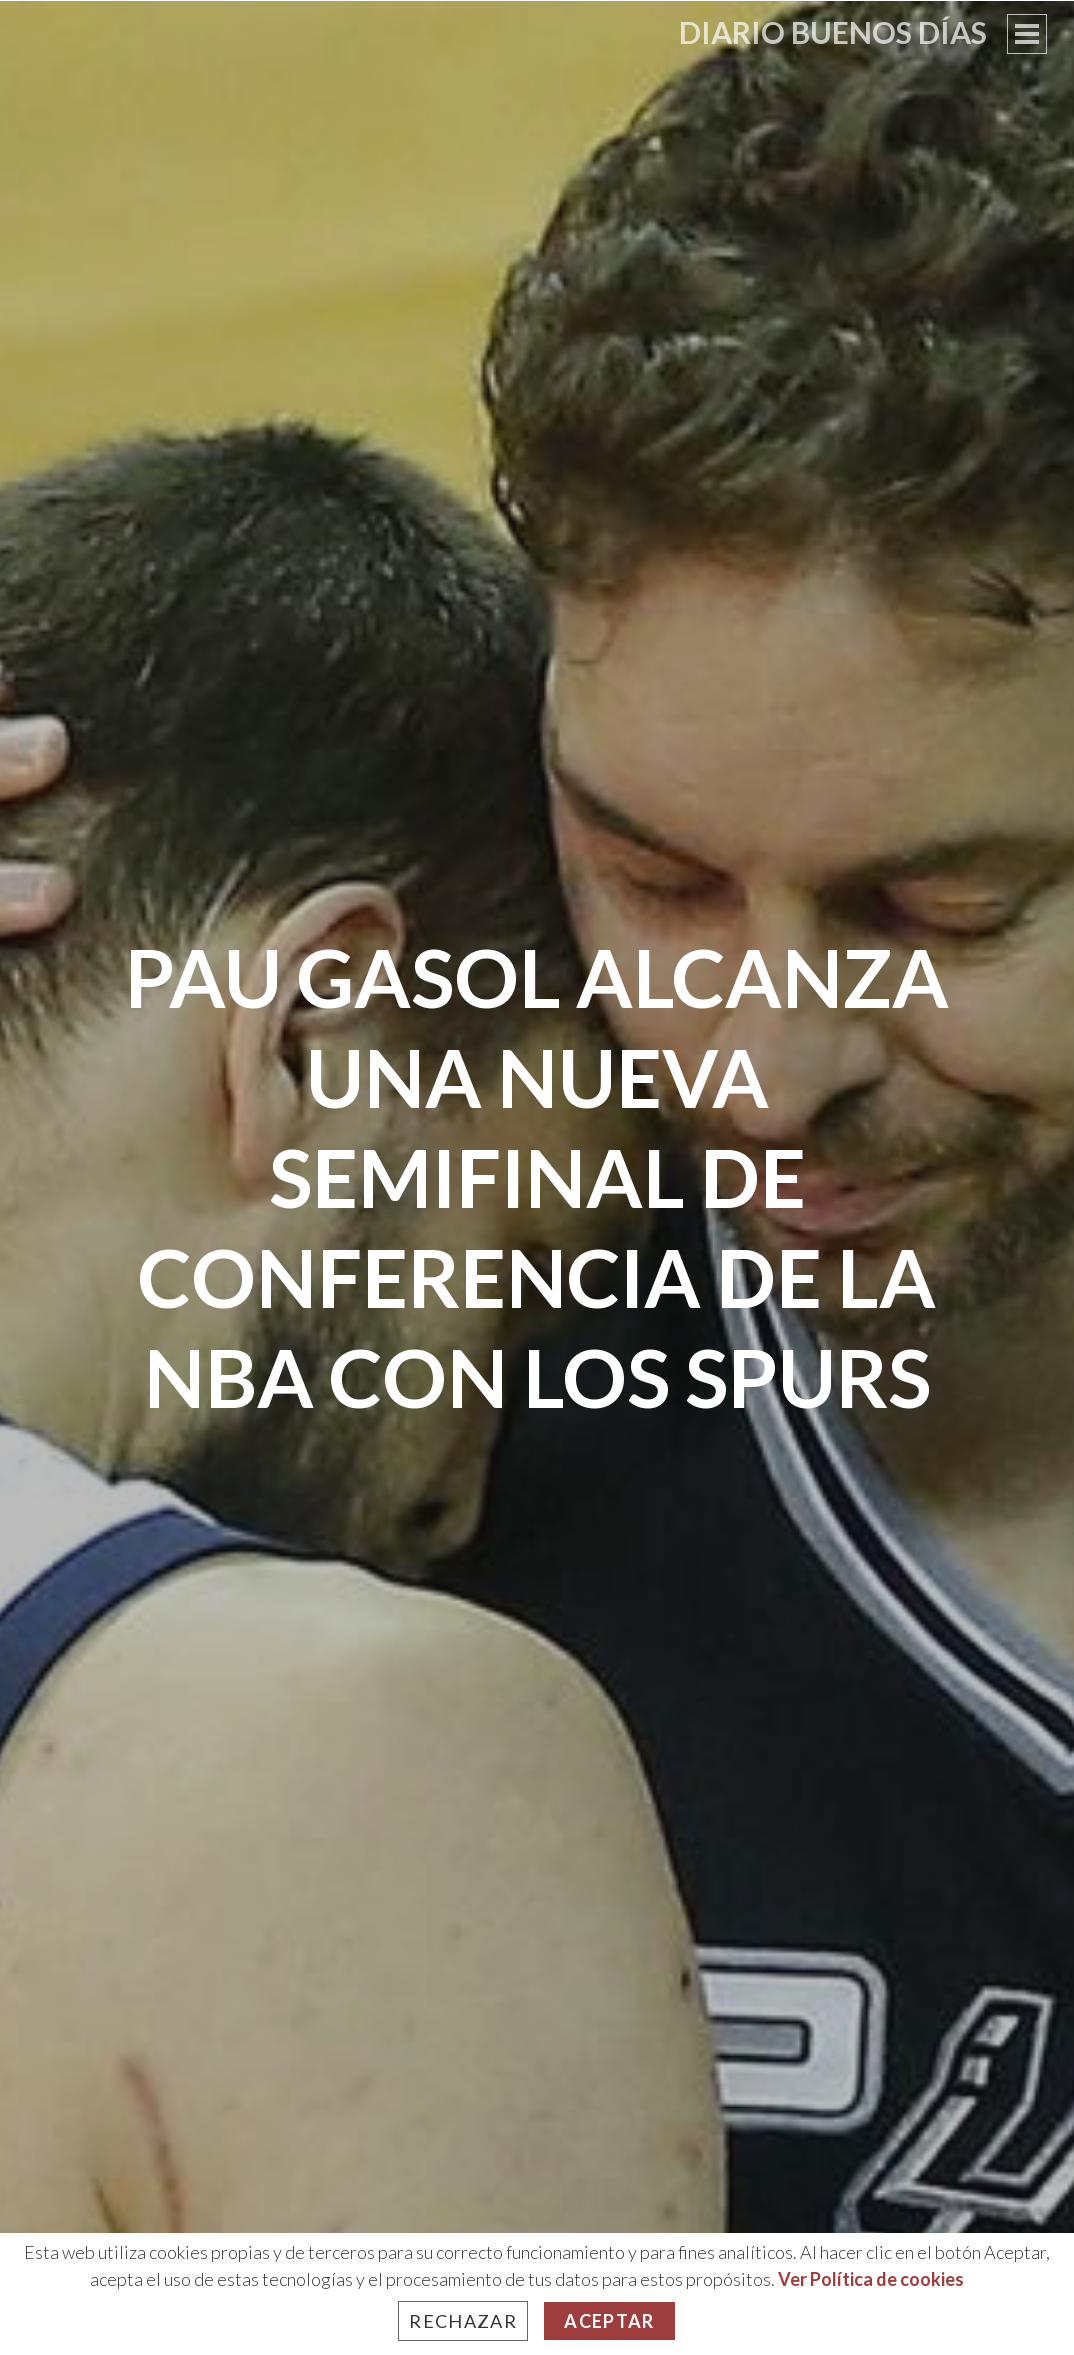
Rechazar (463, 2321)
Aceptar (609, 2321)
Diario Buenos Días (833, 32)
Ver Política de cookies (871, 2279)
